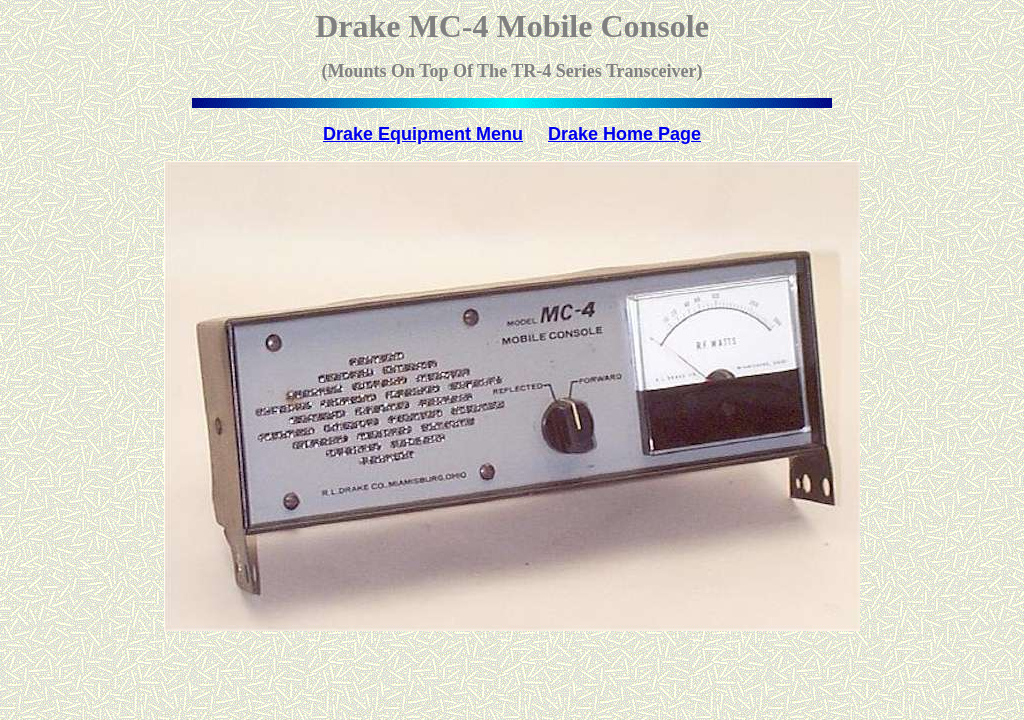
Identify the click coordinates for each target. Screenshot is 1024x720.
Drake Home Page (624, 134)
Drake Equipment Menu (423, 134)
